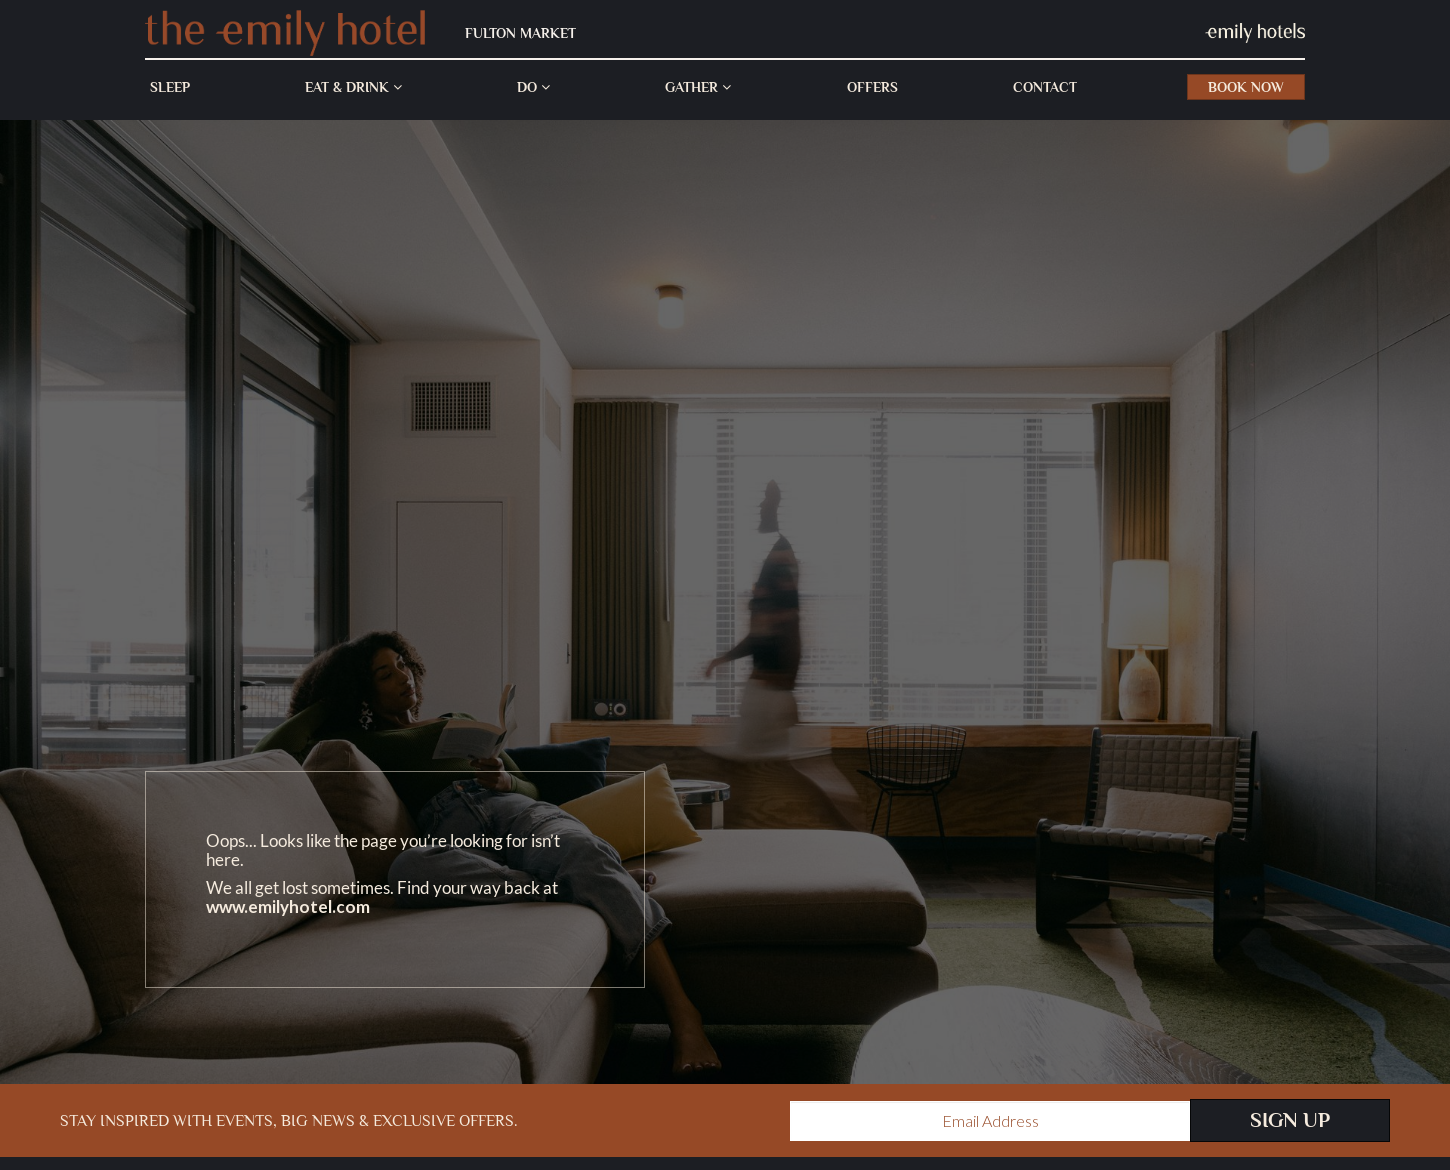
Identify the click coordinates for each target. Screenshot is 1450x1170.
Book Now (1246, 87)
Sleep (170, 87)
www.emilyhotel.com (288, 906)
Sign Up (1290, 1120)
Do (533, 87)
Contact (1045, 87)
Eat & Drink (353, 87)
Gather (698, 87)
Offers (872, 87)
